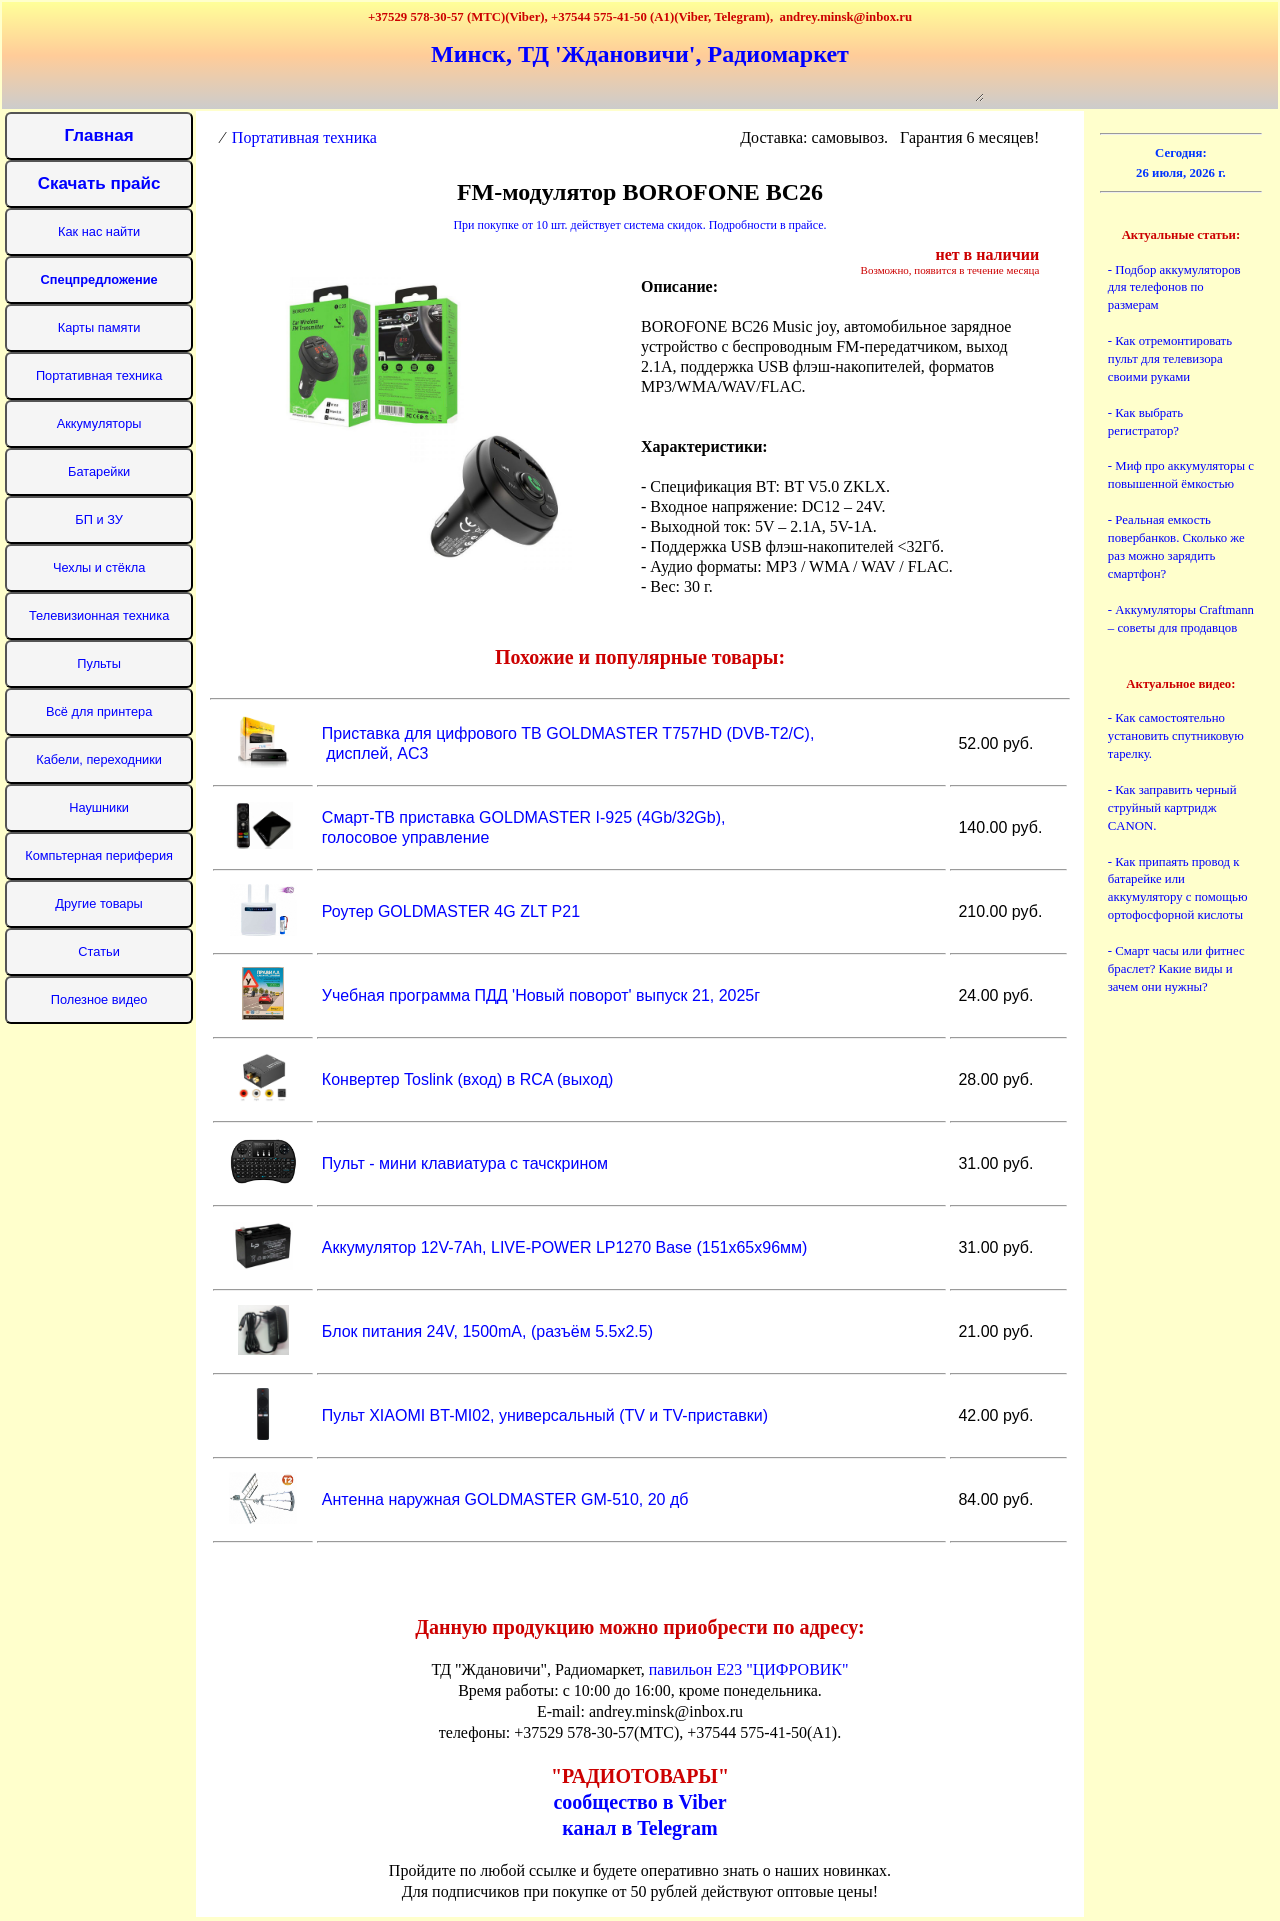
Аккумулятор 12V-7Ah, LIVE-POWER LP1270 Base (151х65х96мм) (562, 1247)
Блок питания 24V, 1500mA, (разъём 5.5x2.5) (485, 1331)
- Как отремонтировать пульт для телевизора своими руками (1170, 359)
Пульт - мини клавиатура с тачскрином (462, 1163)
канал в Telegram (639, 1828)
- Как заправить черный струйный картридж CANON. (1172, 808)
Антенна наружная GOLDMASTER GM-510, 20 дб (502, 1499)
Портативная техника (304, 137)
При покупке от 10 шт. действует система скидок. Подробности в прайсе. (639, 225)
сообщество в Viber (639, 1802)
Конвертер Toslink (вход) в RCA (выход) (465, 1079)
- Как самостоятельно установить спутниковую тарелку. (1176, 736)
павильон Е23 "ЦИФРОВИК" (749, 1669)
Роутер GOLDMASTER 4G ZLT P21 (448, 911)
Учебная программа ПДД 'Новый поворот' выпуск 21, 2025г (538, 995)
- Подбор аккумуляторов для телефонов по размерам (1174, 288)
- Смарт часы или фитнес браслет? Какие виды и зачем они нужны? (1176, 969)
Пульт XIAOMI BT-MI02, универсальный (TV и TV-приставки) (542, 1415)
